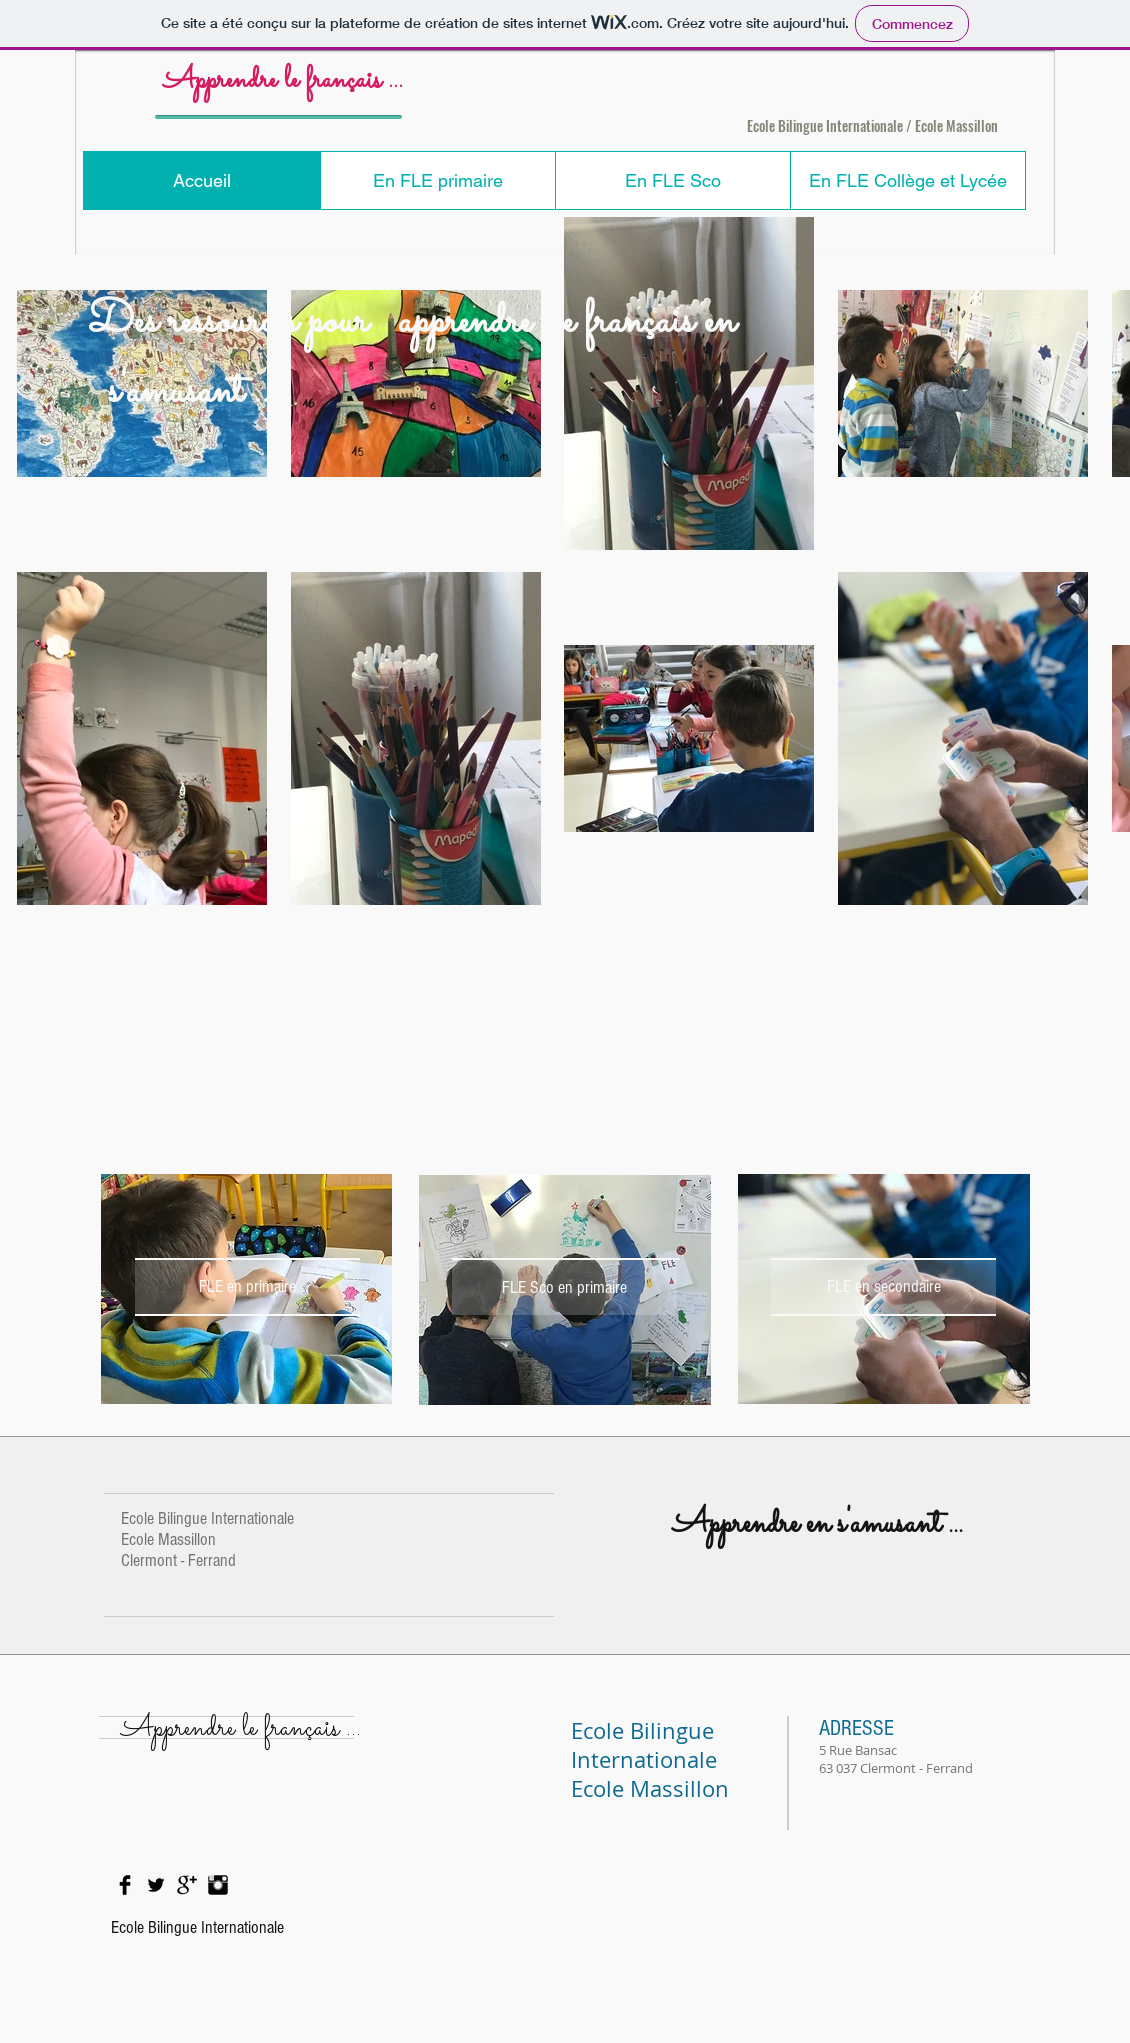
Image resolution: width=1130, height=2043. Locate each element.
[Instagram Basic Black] (218, 1885)
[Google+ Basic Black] (187, 1885)
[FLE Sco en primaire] (564, 1287)
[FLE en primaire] (247, 1286)
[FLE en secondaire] (883, 1286)
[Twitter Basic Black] (156, 1885)
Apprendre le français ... (283, 81)
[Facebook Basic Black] (125, 1885)
